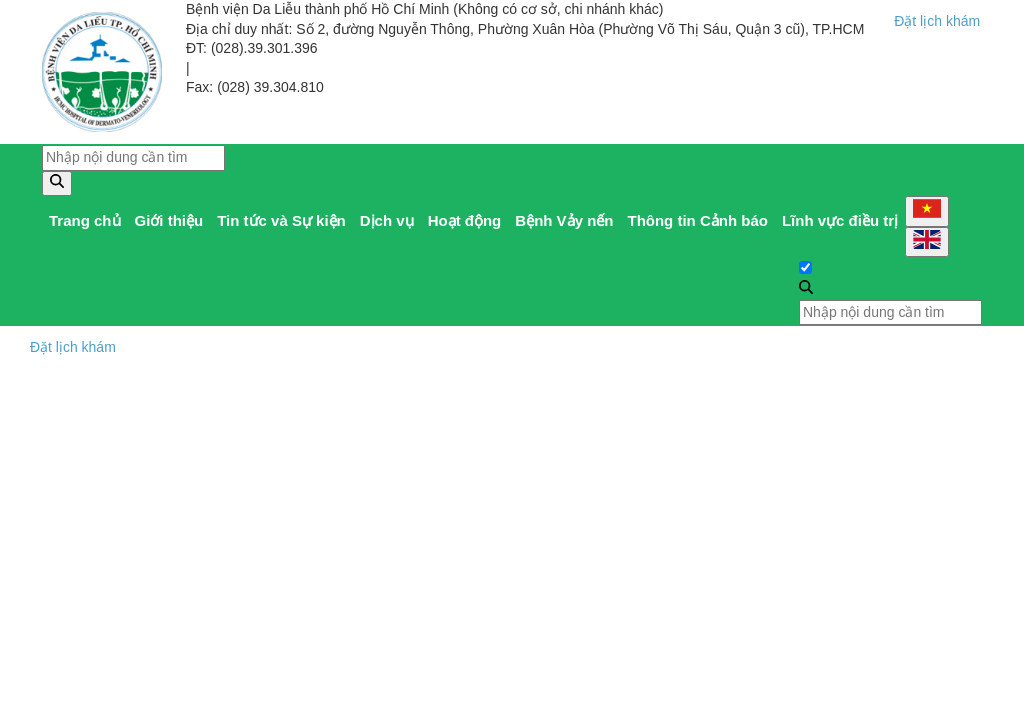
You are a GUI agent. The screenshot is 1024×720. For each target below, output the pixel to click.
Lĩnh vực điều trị (840, 220)
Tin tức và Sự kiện (281, 220)
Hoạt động (465, 220)
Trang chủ (85, 220)
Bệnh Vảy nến (564, 220)
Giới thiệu (169, 220)
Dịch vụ (387, 220)
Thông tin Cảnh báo (697, 220)
